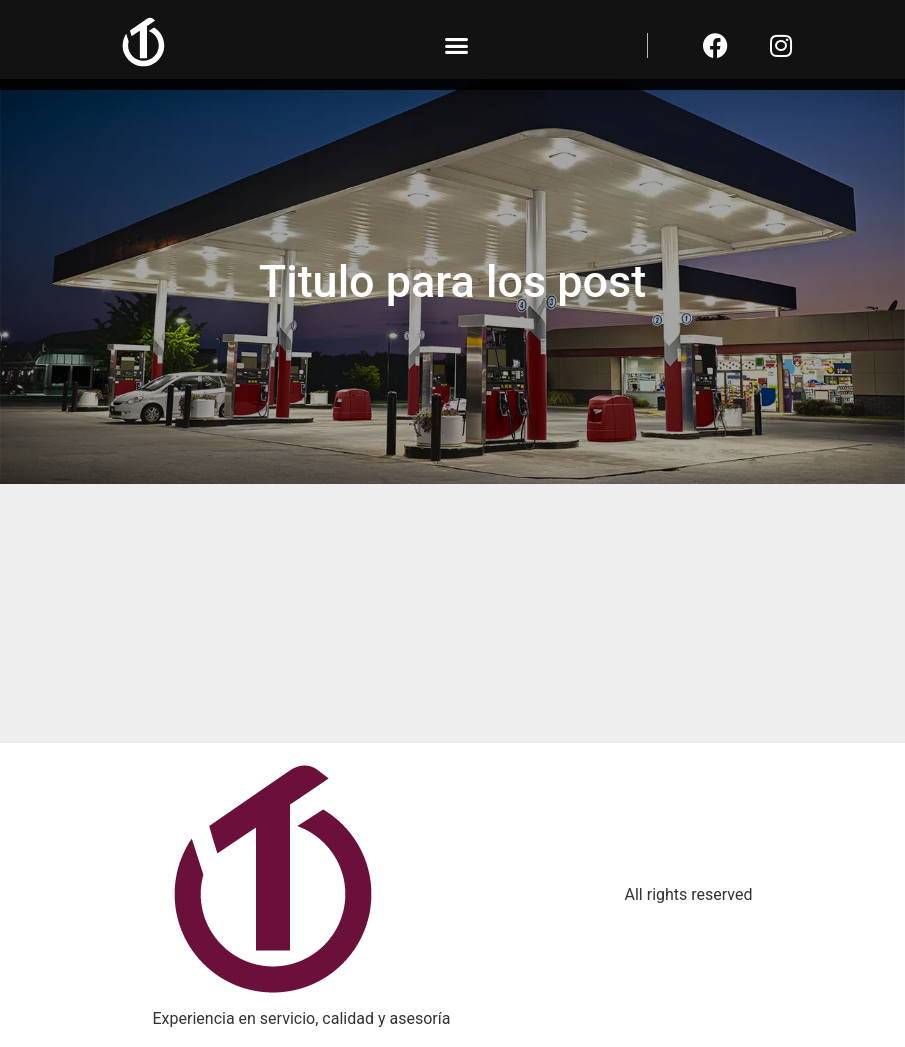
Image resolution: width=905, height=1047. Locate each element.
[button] (457, 45)
